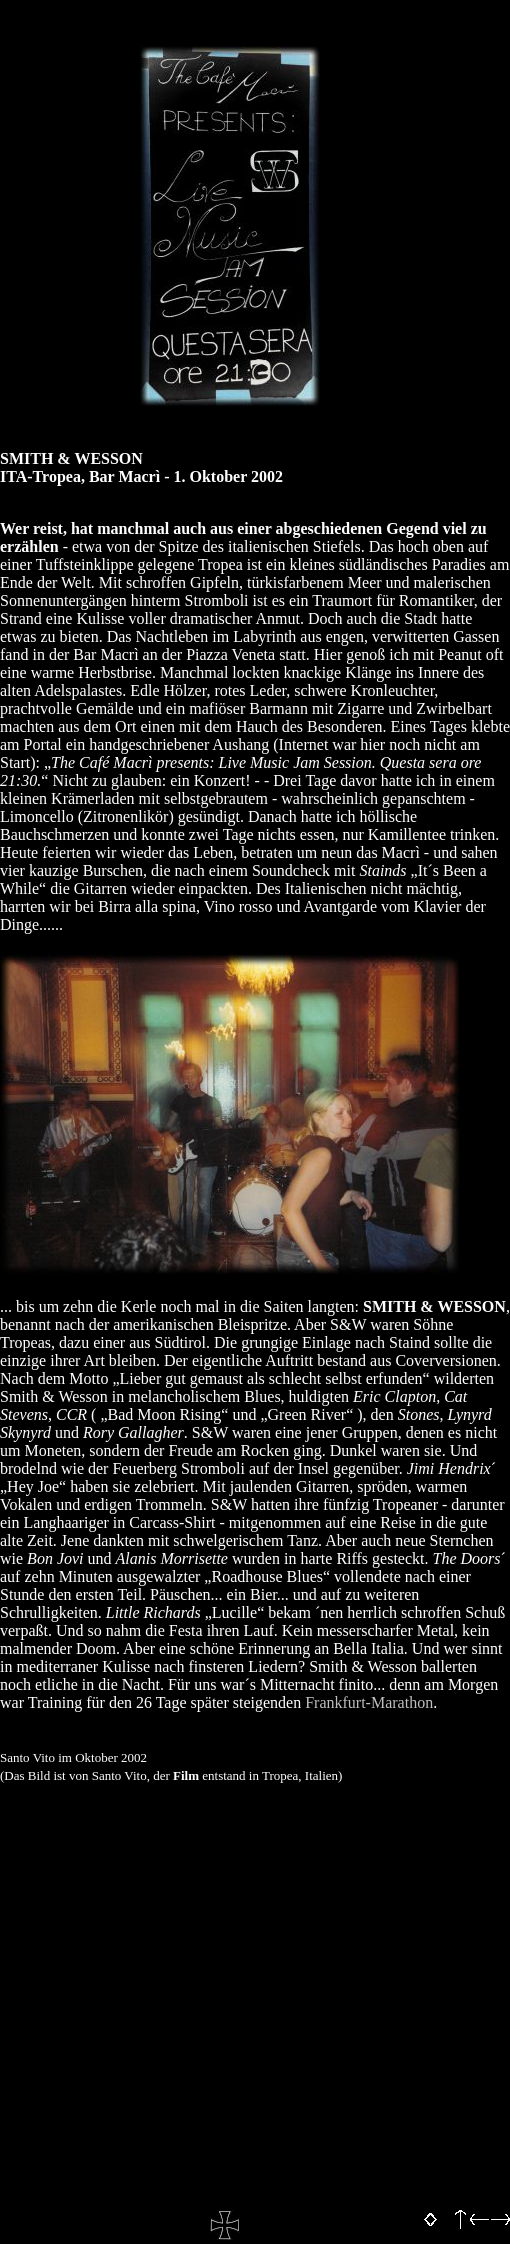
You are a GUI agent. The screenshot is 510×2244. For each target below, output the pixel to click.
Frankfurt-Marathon (369, 1702)
